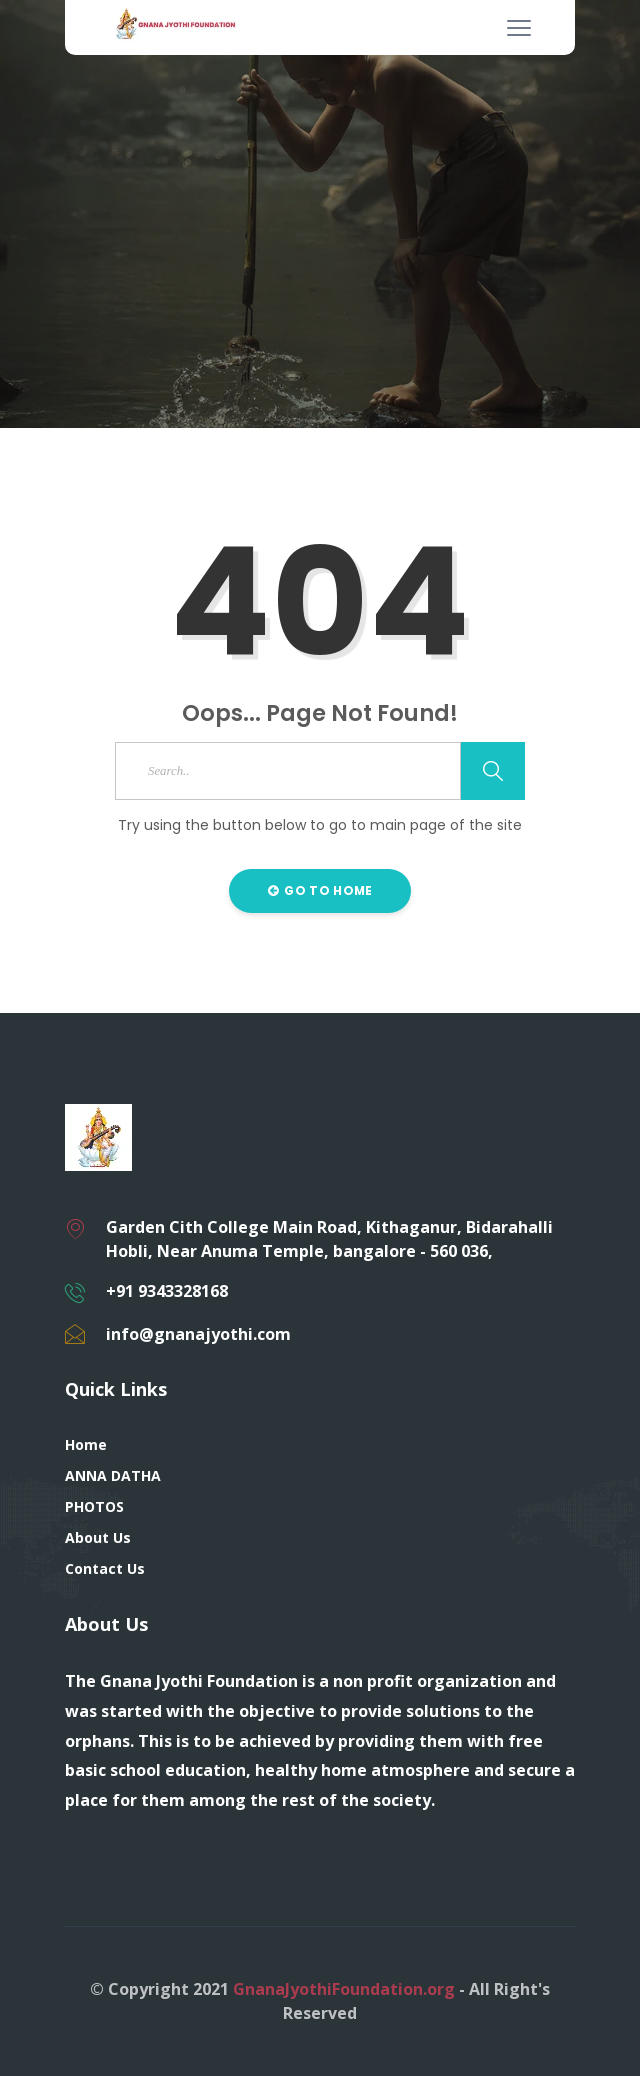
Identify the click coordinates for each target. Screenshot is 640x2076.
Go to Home (320, 890)
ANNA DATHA (113, 1475)
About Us (98, 1537)
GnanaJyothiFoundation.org (344, 1989)
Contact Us (105, 1568)
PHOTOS (94, 1506)
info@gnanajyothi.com (198, 1334)
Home (86, 1444)
